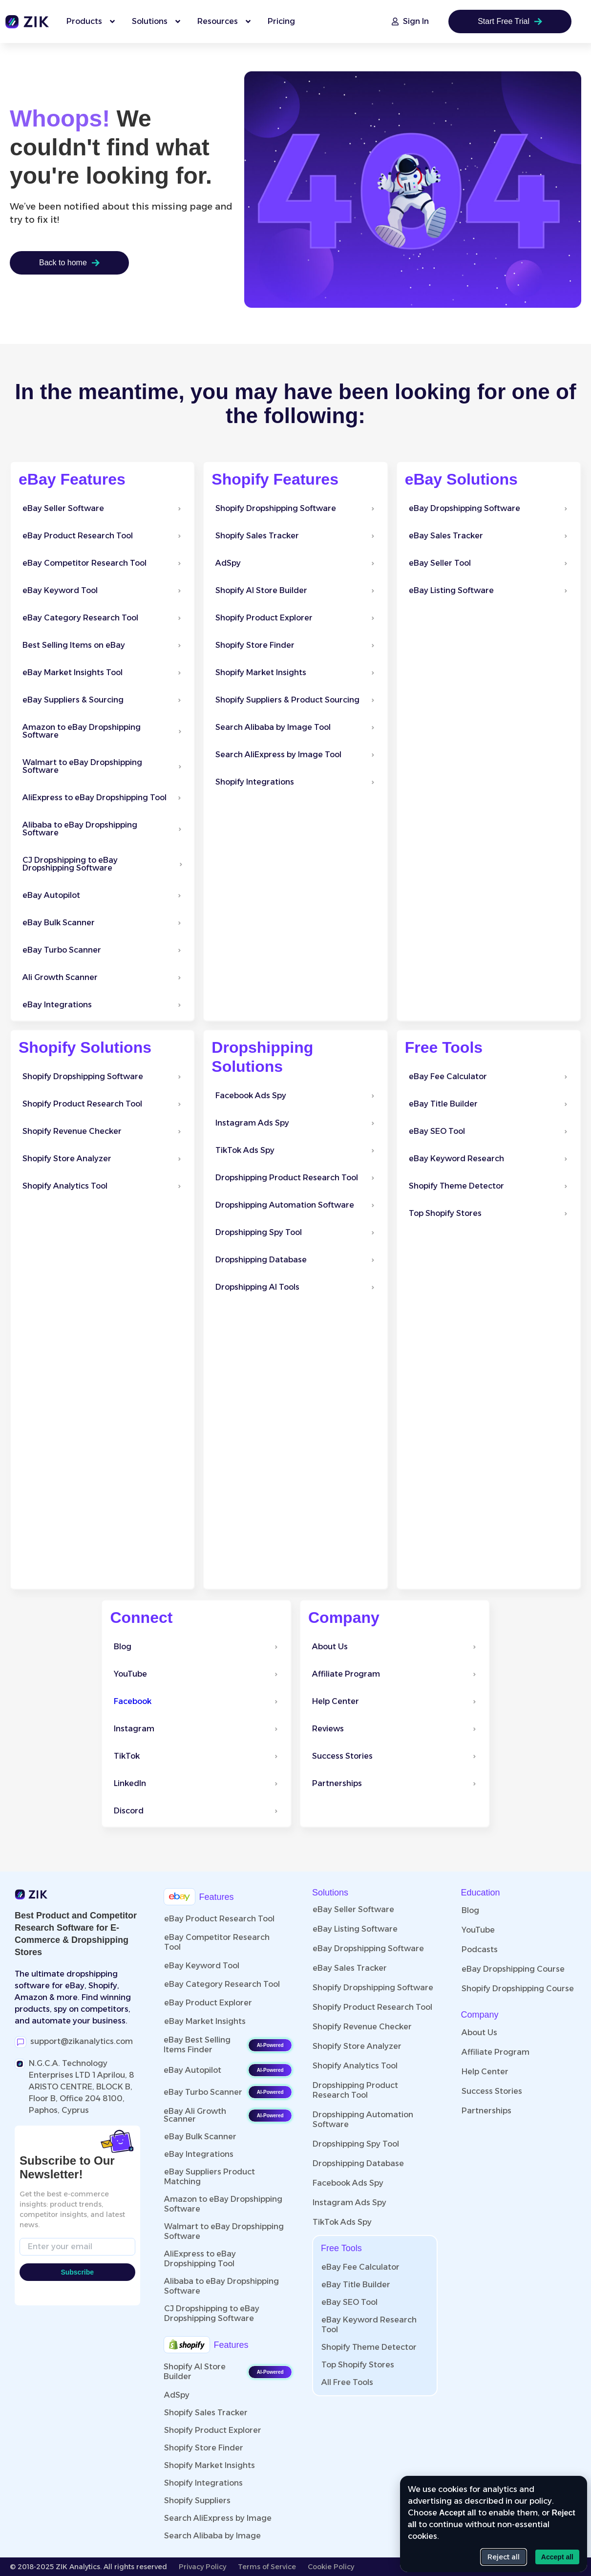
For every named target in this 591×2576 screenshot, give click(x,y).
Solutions (330, 1892)
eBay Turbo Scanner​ (203, 2092)
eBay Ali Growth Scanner (195, 2115)
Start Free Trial (510, 21)
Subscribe (77, 2272)
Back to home (69, 262)
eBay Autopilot (192, 2070)
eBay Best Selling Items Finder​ (197, 2044)
